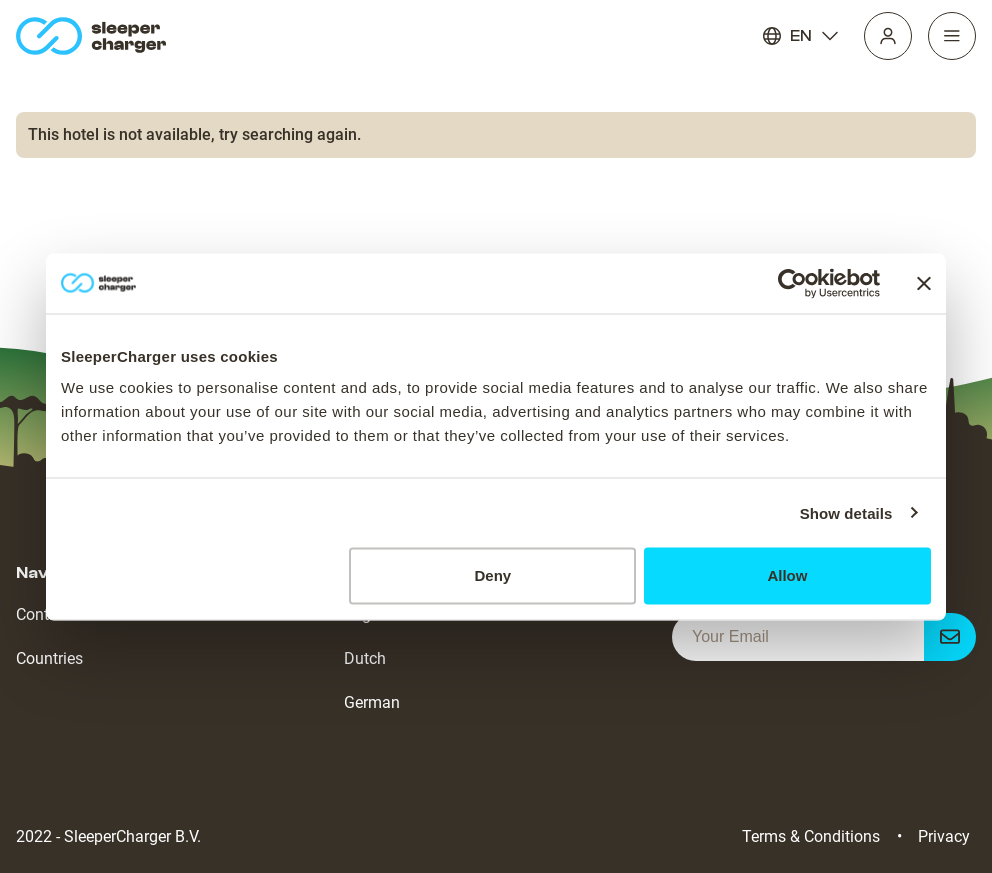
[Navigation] (952, 36)
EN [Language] (801, 36)
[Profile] (888, 36)
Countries (49, 658)
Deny (493, 575)
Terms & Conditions (811, 836)
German (372, 702)
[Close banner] (924, 283)
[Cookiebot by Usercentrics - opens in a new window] (792, 283)
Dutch (365, 658)
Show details (846, 512)
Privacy (944, 836)
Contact (43, 614)
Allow (787, 575)
